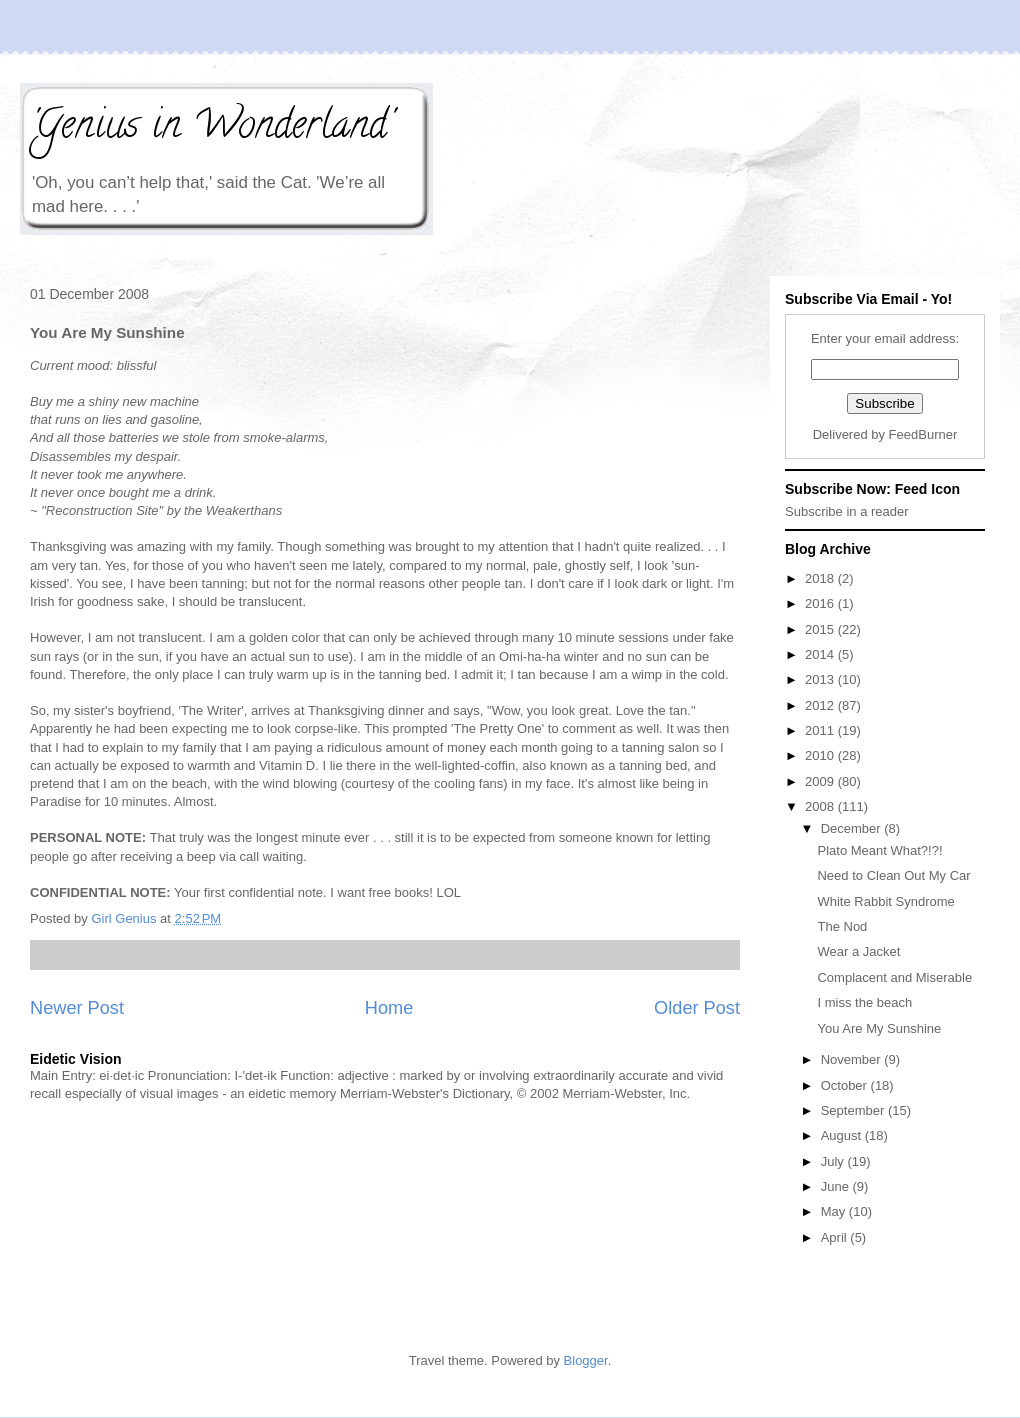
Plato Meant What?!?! (879, 850)
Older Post (697, 1008)
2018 (821, 578)
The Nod (842, 926)
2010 (821, 755)
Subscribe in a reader (847, 511)
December (853, 828)
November (853, 1059)
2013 (821, 679)
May (835, 1211)
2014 (821, 654)
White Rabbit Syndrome (885, 901)
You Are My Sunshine (879, 1028)
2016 (821, 603)
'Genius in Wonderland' (211, 128)
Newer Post (77, 1008)
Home (389, 1008)
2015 (821, 629)
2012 (821, 705)
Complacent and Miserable (894, 977)
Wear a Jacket (858, 951)
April (836, 1237)
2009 (821, 781)
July (834, 1161)
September (854, 1110)
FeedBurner (923, 434)
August (843, 1135)
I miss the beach (864, 1002)
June (837, 1186)
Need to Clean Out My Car (893, 875)
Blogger (586, 1360)
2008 (821, 806)
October (846, 1085)
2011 (821, 730)
